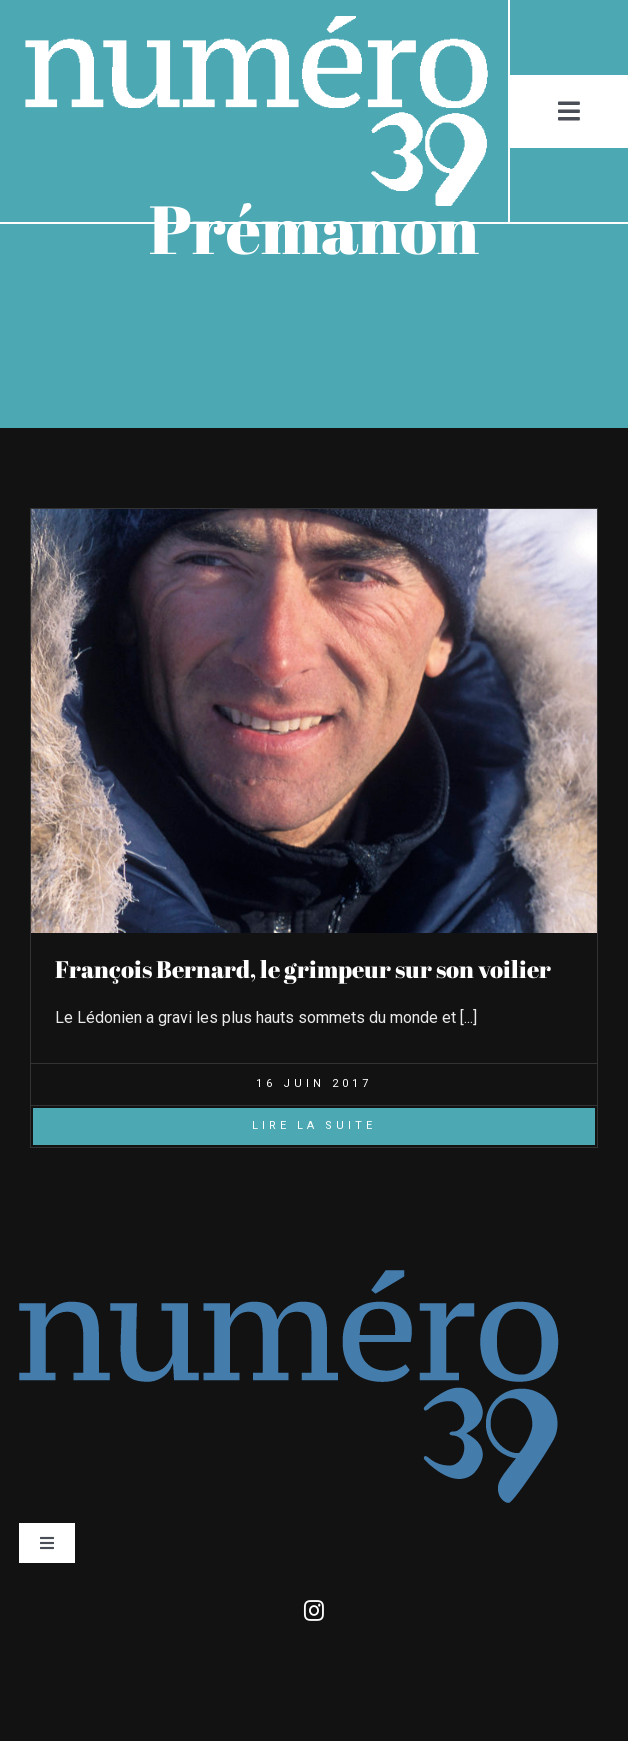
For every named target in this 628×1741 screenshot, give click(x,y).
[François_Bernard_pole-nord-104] (314, 516)
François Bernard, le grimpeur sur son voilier (303, 969)
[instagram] (314, 1611)
